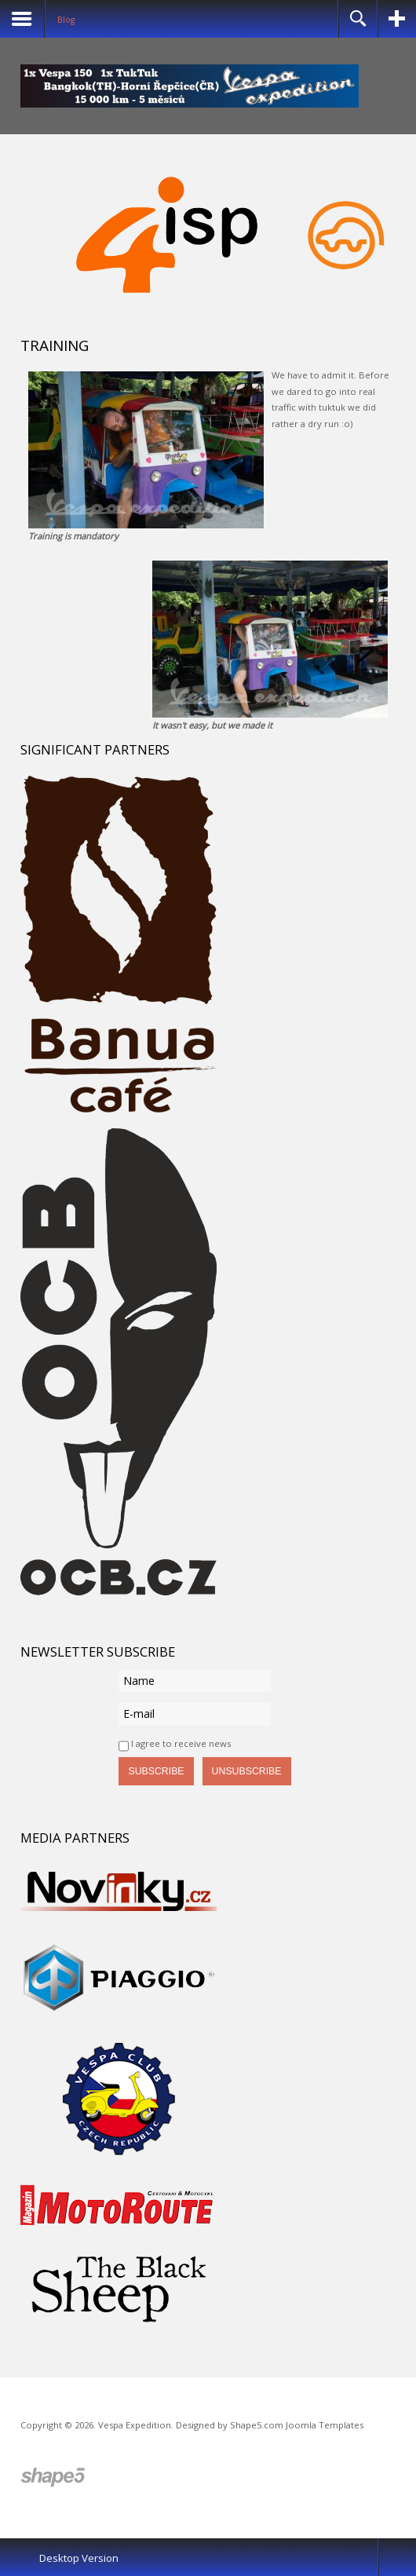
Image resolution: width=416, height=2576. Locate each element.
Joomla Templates (324, 2425)
